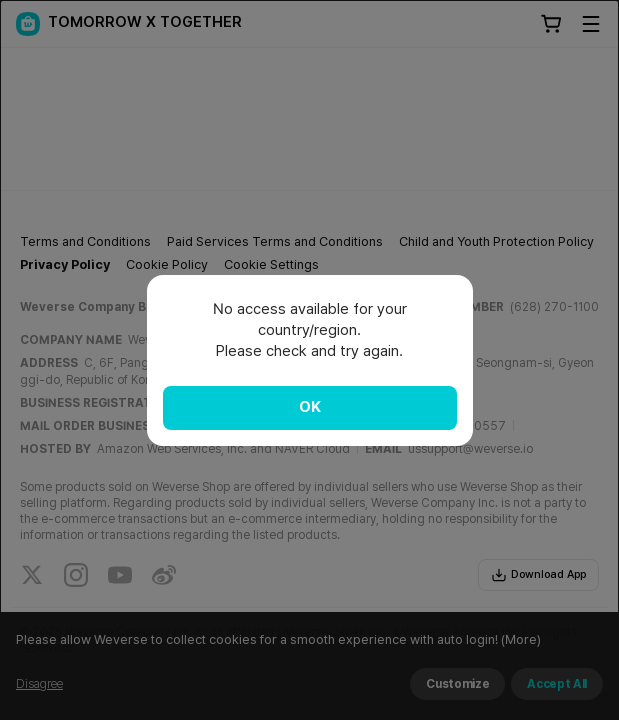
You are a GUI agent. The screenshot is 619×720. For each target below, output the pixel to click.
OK (310, 407)
